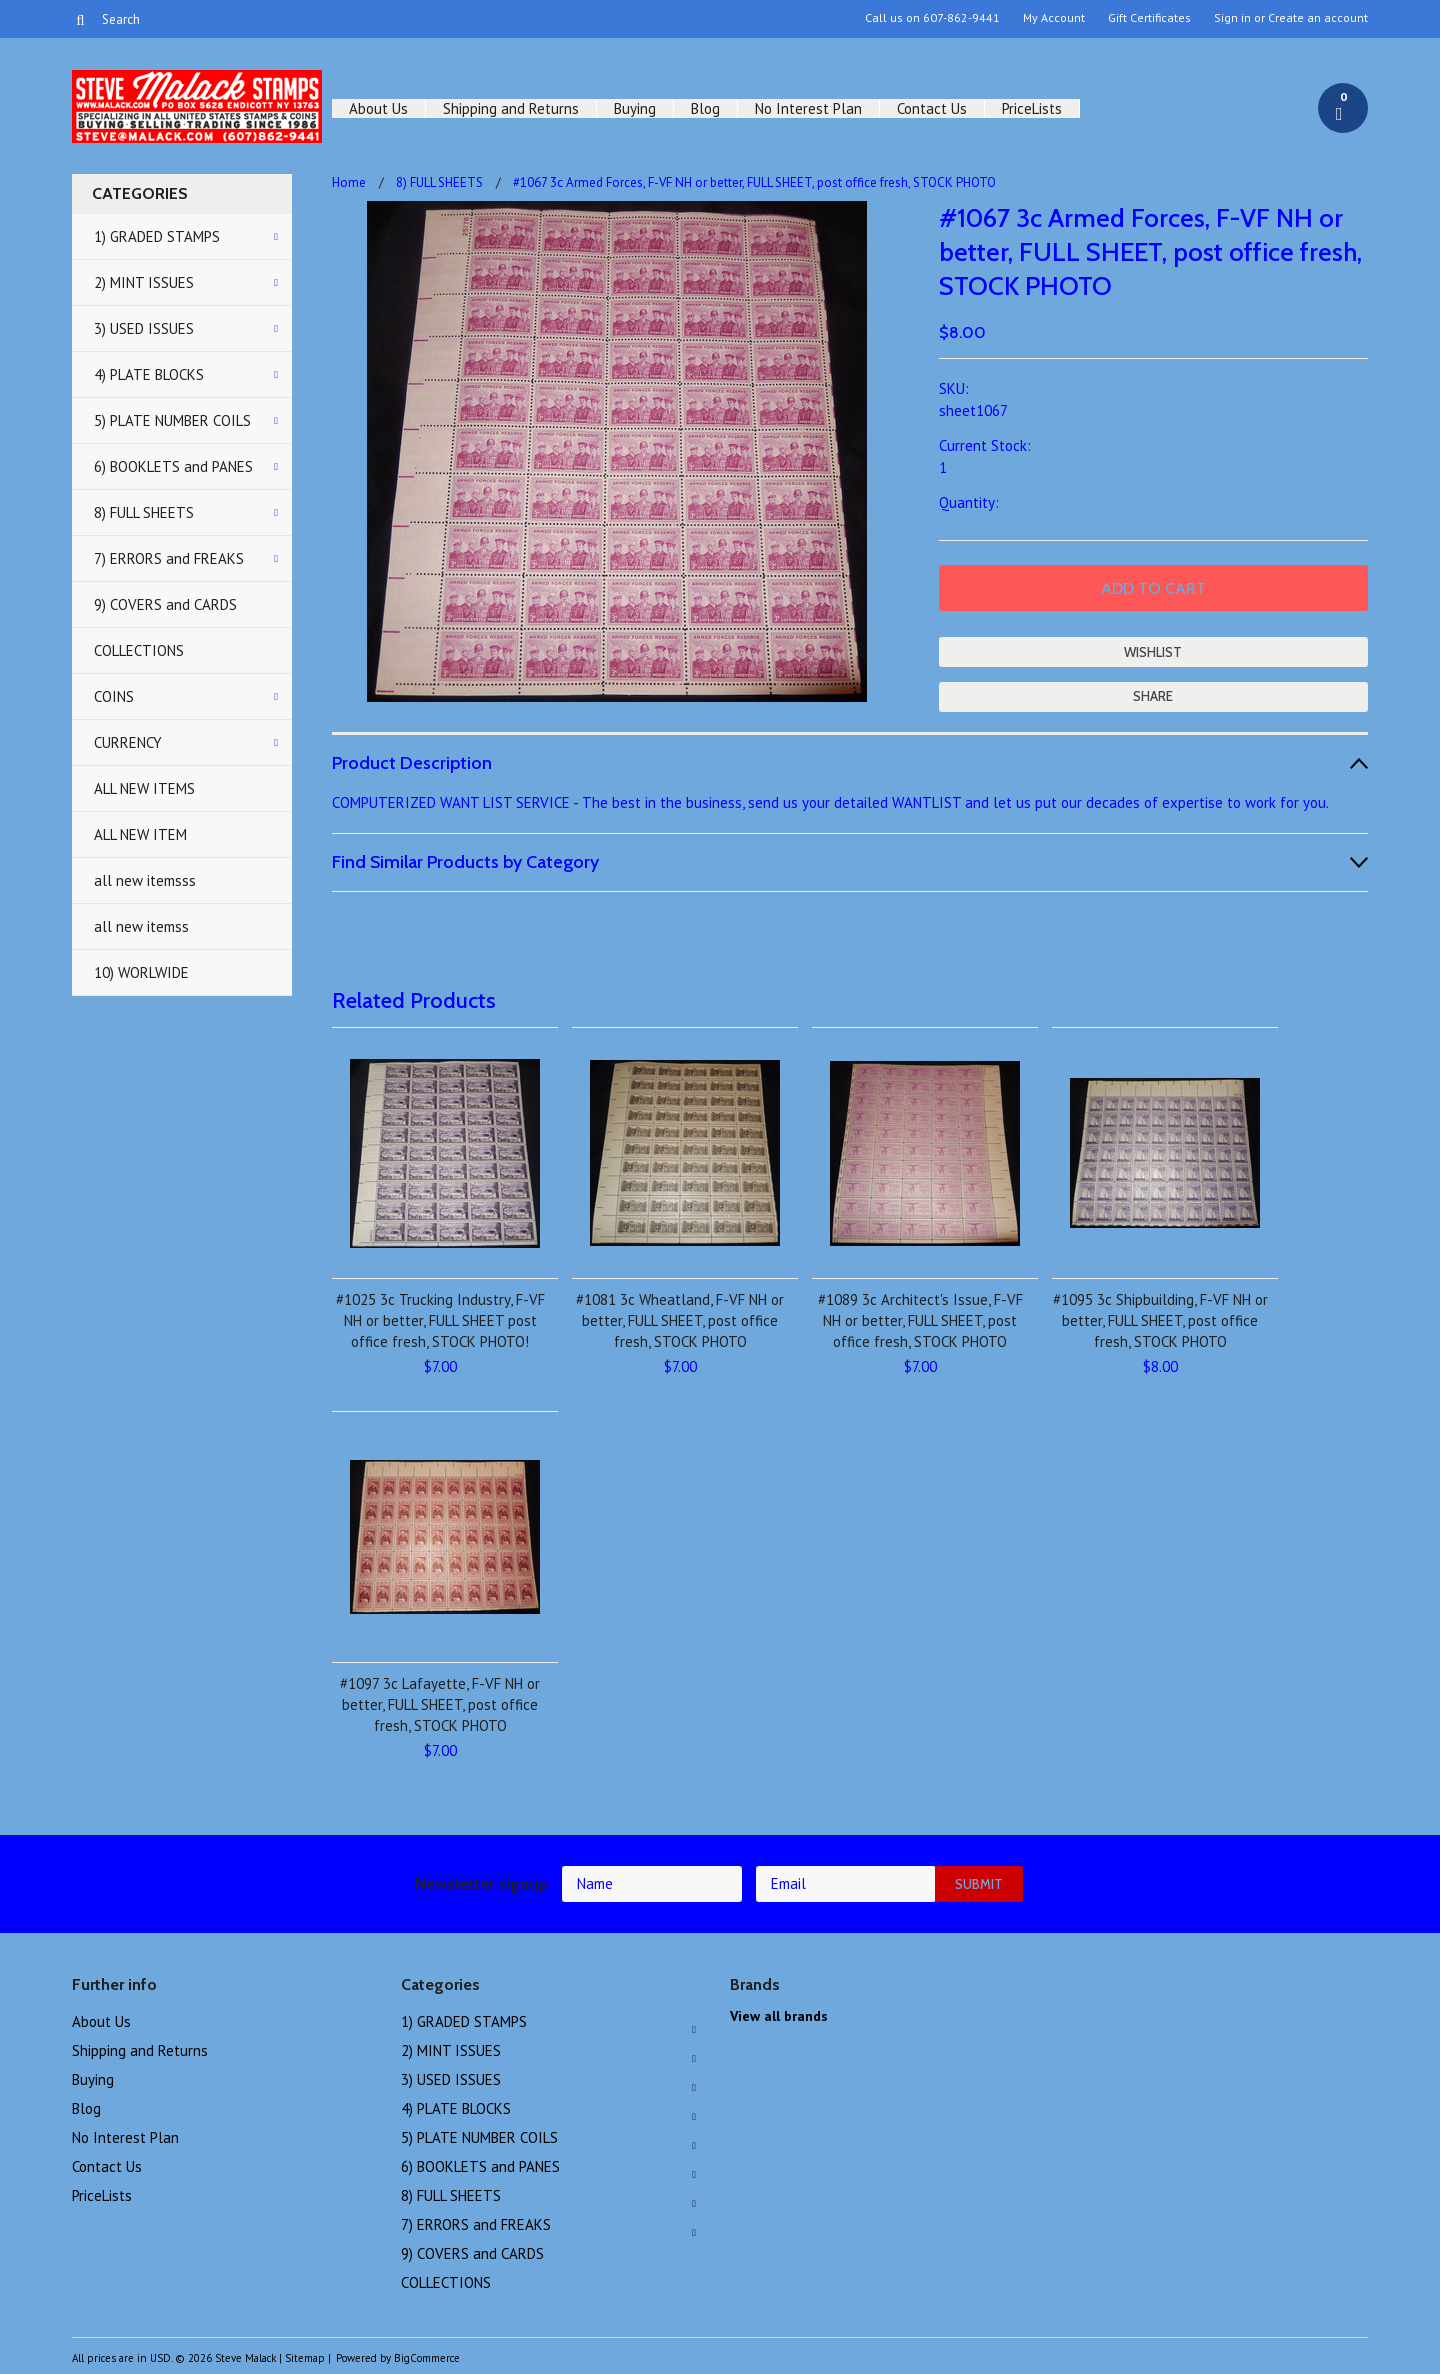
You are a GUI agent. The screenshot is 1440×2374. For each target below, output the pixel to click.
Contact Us (932, 108)
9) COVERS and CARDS (165, 604)
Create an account (1318, 18)
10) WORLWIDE (141, 972)
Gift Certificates (1149, 18)
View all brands (779, 2016)
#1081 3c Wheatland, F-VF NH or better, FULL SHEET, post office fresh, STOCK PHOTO (680, 1320)
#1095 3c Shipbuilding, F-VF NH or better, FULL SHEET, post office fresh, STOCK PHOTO (1160, 1320)
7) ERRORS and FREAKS (169, 558)
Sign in (1232, 18)
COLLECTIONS (139, 650)
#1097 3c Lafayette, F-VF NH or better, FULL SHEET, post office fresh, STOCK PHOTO (440, 1704)
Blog (705, 108)
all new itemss (141, 926)
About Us (378, 108)
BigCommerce (427, 2358)
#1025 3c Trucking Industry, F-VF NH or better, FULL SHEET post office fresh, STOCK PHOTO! (440, 1320)
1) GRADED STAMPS (157, 236)
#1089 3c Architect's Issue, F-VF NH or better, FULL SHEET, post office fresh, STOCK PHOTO (920, 1320)
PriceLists (1032, 108)
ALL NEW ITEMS (144, 788)
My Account (1054, 18)
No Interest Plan (808, 108)
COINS (114, 696)
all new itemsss (145, 880)
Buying (635, 108)
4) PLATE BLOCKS (149, 374)
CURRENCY (128, 742)
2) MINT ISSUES (144, 282)
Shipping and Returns (511, 108)
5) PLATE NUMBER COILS (172, 420)
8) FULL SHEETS (144, 512)
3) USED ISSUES (144, 328)
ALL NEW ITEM (140, 834)
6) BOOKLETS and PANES (173, 466)
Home (349, 182)
